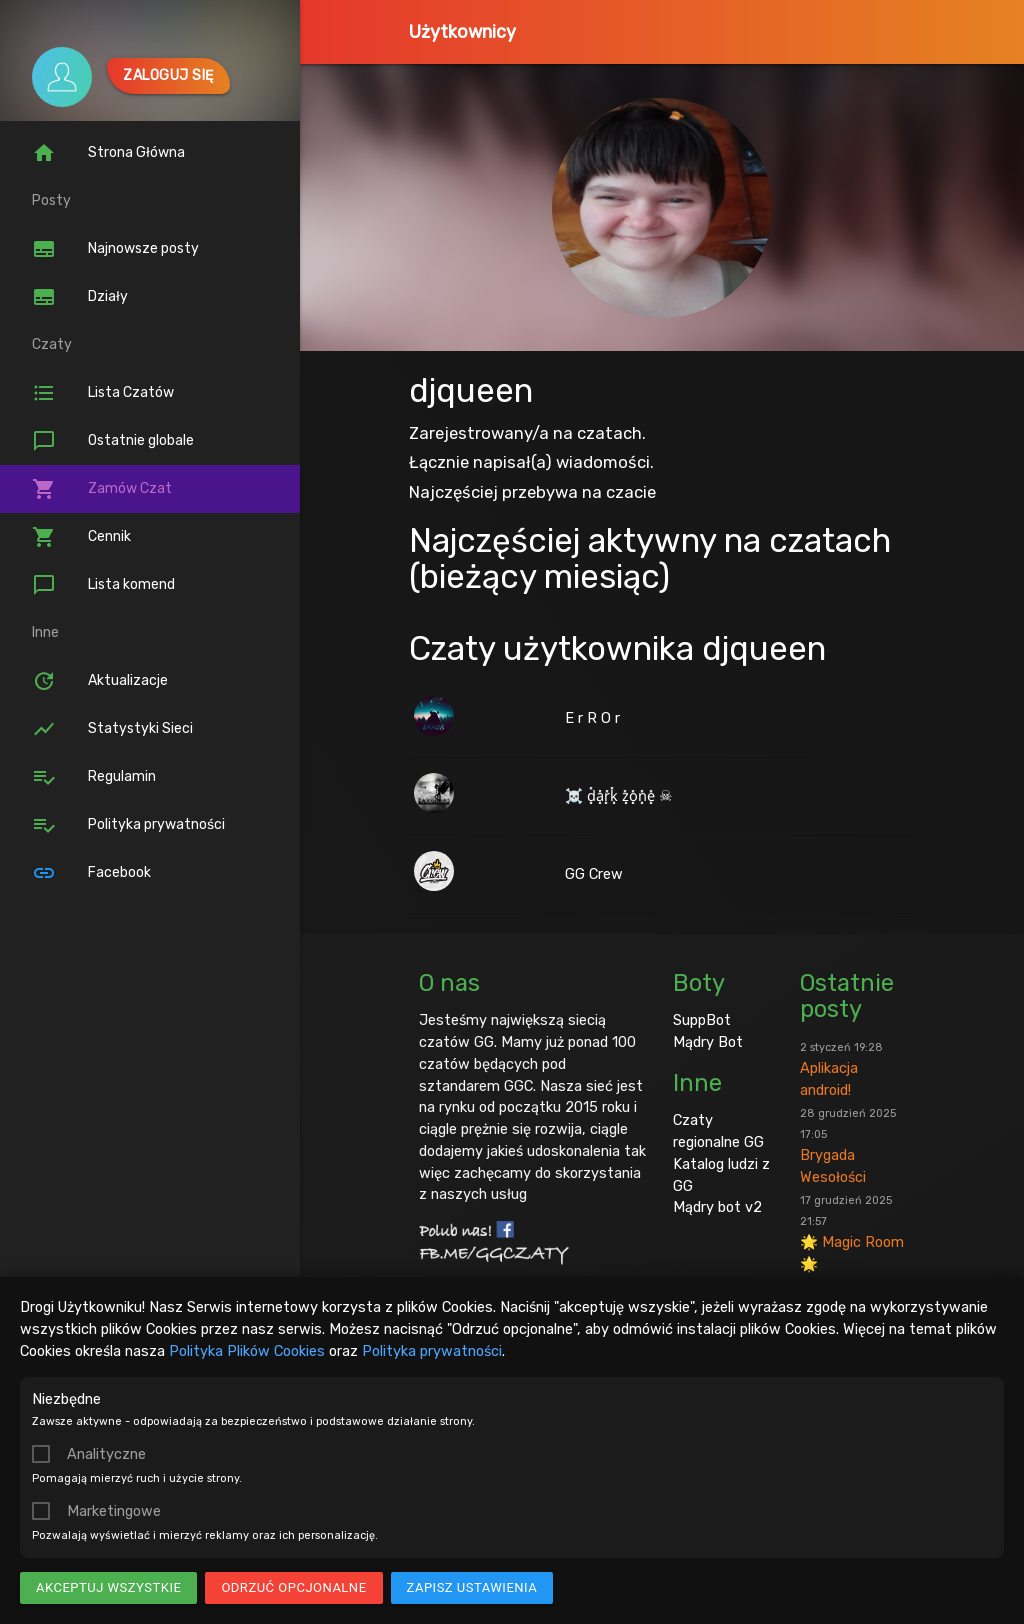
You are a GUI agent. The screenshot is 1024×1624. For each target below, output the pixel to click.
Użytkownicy (462, 32)
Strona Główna (108, 153)
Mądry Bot (708, 1042)
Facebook (91, 873)
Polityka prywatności (432, 1351)
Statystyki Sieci (112, 729)
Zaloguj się (168, 75)
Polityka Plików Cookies (247, 1351)
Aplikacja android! (841, 1070)
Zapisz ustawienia (472, 1587)
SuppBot (702, 1020)
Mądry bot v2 (717, 1207)
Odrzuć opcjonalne (293, 1587)
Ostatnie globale (113, 441)
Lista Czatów (103, 393)
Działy (80, 297)
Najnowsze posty (115, 249)
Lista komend (103, 585)
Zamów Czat (102, 489)
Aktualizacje (100, 681)
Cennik (81, 537)
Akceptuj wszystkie (108, 1587)
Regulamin (94, 777)
